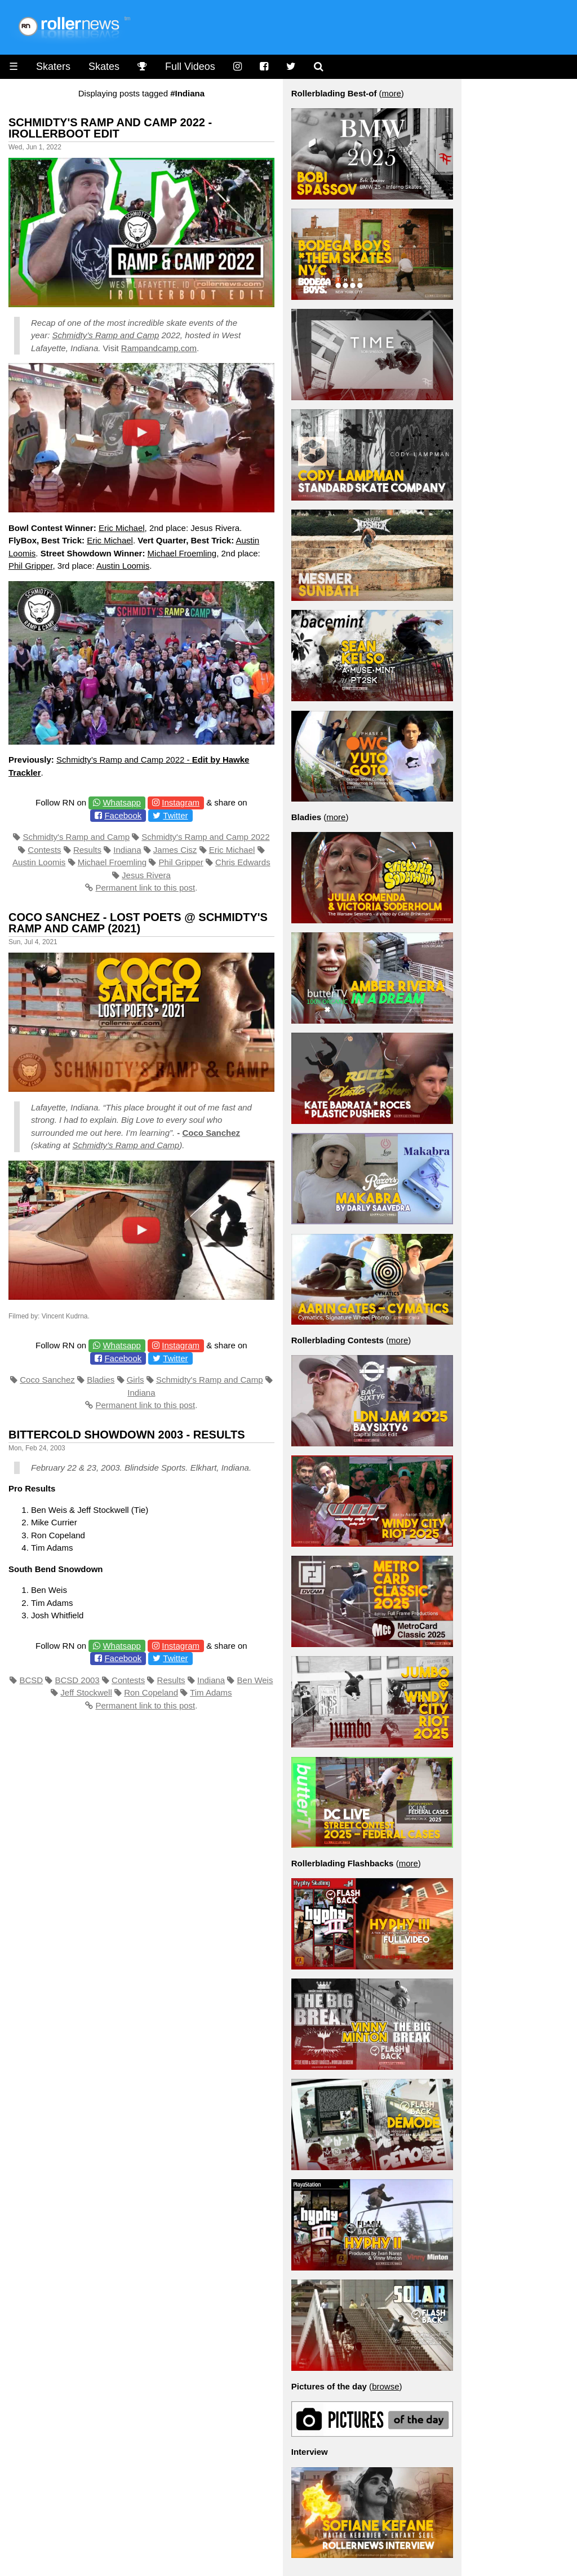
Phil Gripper (30, 565)
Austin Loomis (122, 565)
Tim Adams (211, 1692)
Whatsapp (122, 802)
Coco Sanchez (211, 1132)
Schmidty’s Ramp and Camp (105, 335)
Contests (44, 850)
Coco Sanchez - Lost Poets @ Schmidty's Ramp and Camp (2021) (138, 923)
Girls (135, 1379)
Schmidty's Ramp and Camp (76, 837)
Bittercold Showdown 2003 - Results (126, 1434)
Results (87, 850)
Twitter (175, 815)
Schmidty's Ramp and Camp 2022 (205, 837)
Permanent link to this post (145, 887)
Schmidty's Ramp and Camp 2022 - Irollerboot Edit (110, 128)
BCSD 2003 (77, 1680)
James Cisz (175, 850)
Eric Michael (122, 528)
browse (385, 2386)
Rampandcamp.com (159, 348)
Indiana (127, 850)
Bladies (100, 1379)
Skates (103, 66)
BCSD (31, 1680)
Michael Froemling (182, 553)
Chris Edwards (242, 862)
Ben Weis (255, 1680)
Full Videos (190, 66)
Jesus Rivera (146, 875)
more (391, 93)
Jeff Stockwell (86, 1692)
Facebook (122, 815)
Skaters (53, 66)
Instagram (180, 802)
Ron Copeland (151, 1692)
